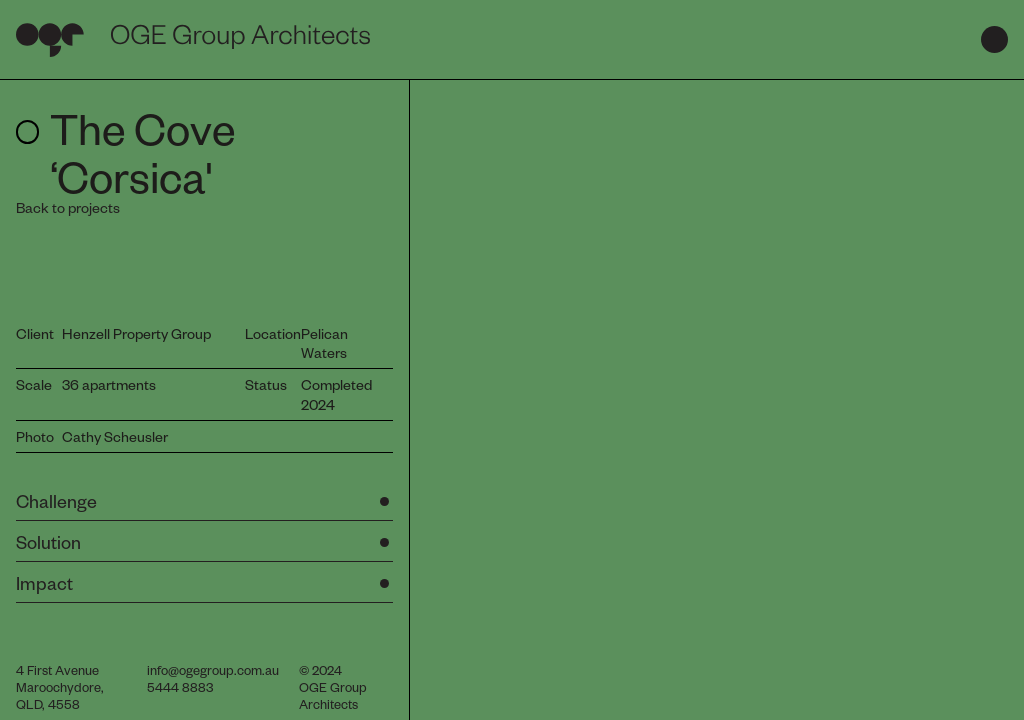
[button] (204, 503)
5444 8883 (180, 686)
